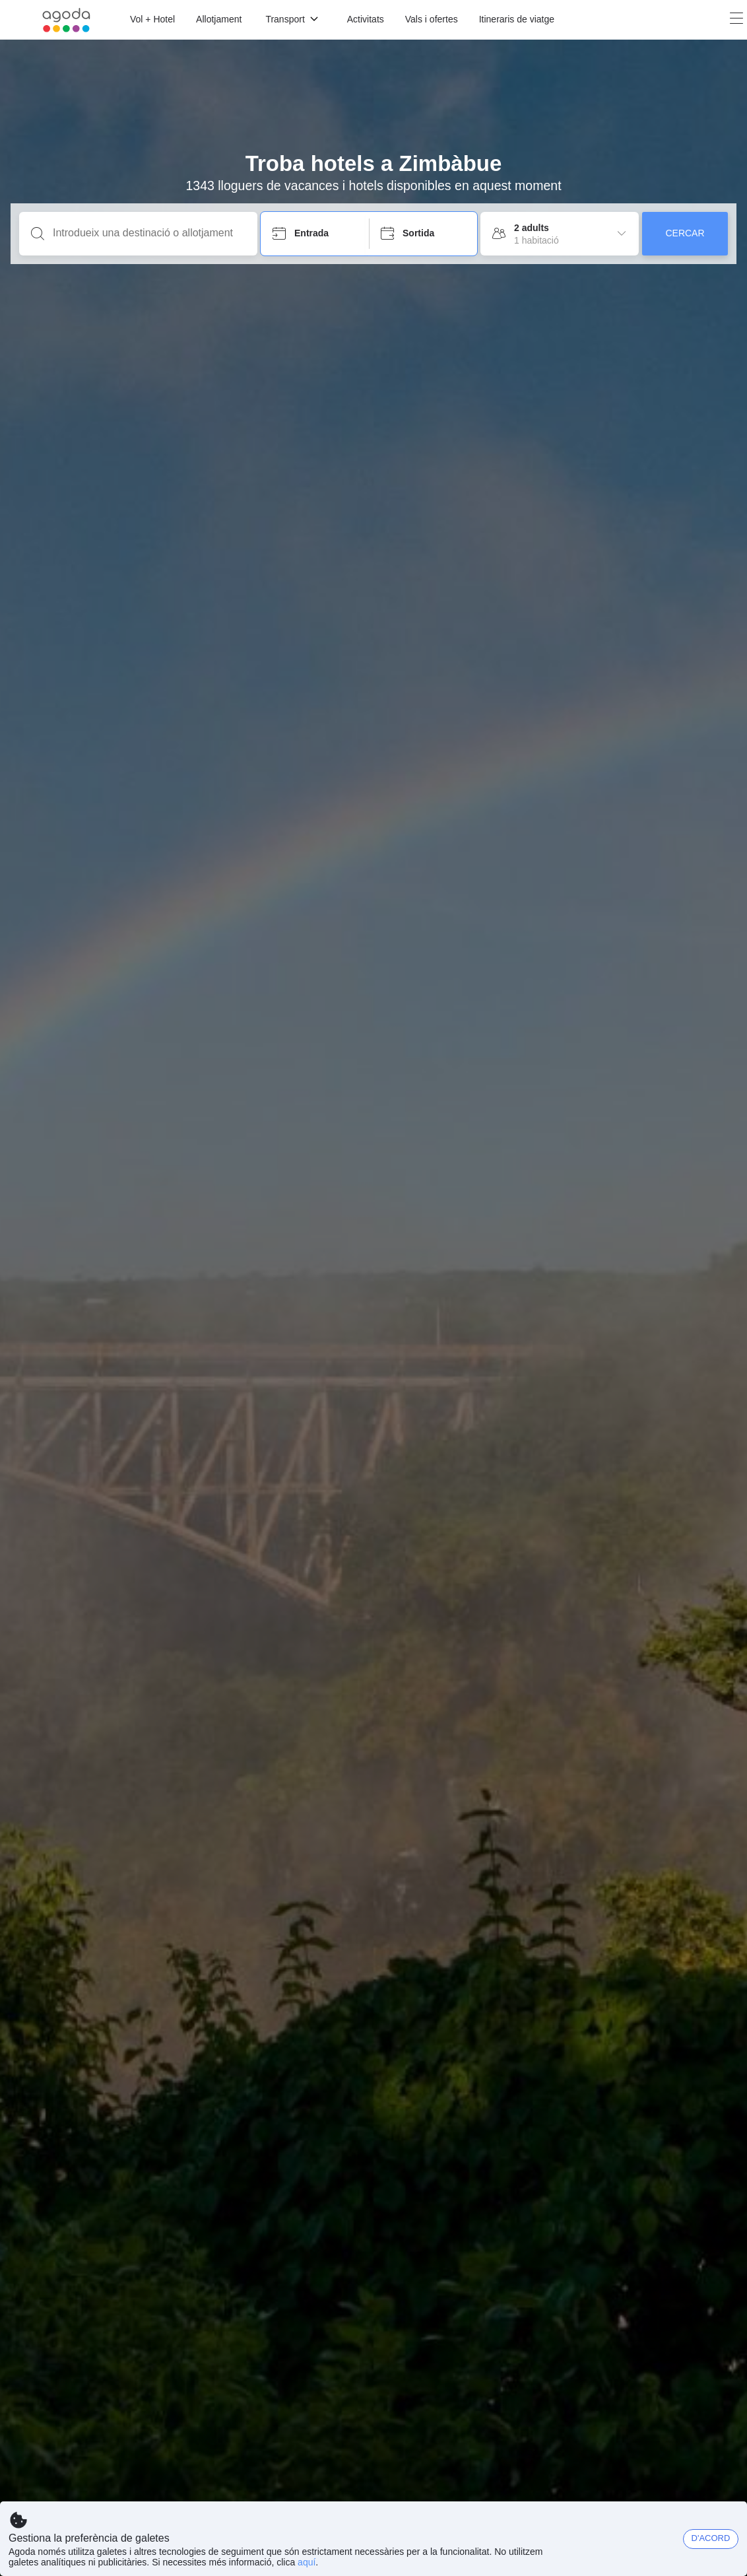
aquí (306, 2562)
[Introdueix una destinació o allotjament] (149, 233)
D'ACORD (711, 2538)
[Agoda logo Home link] (66, 20)
